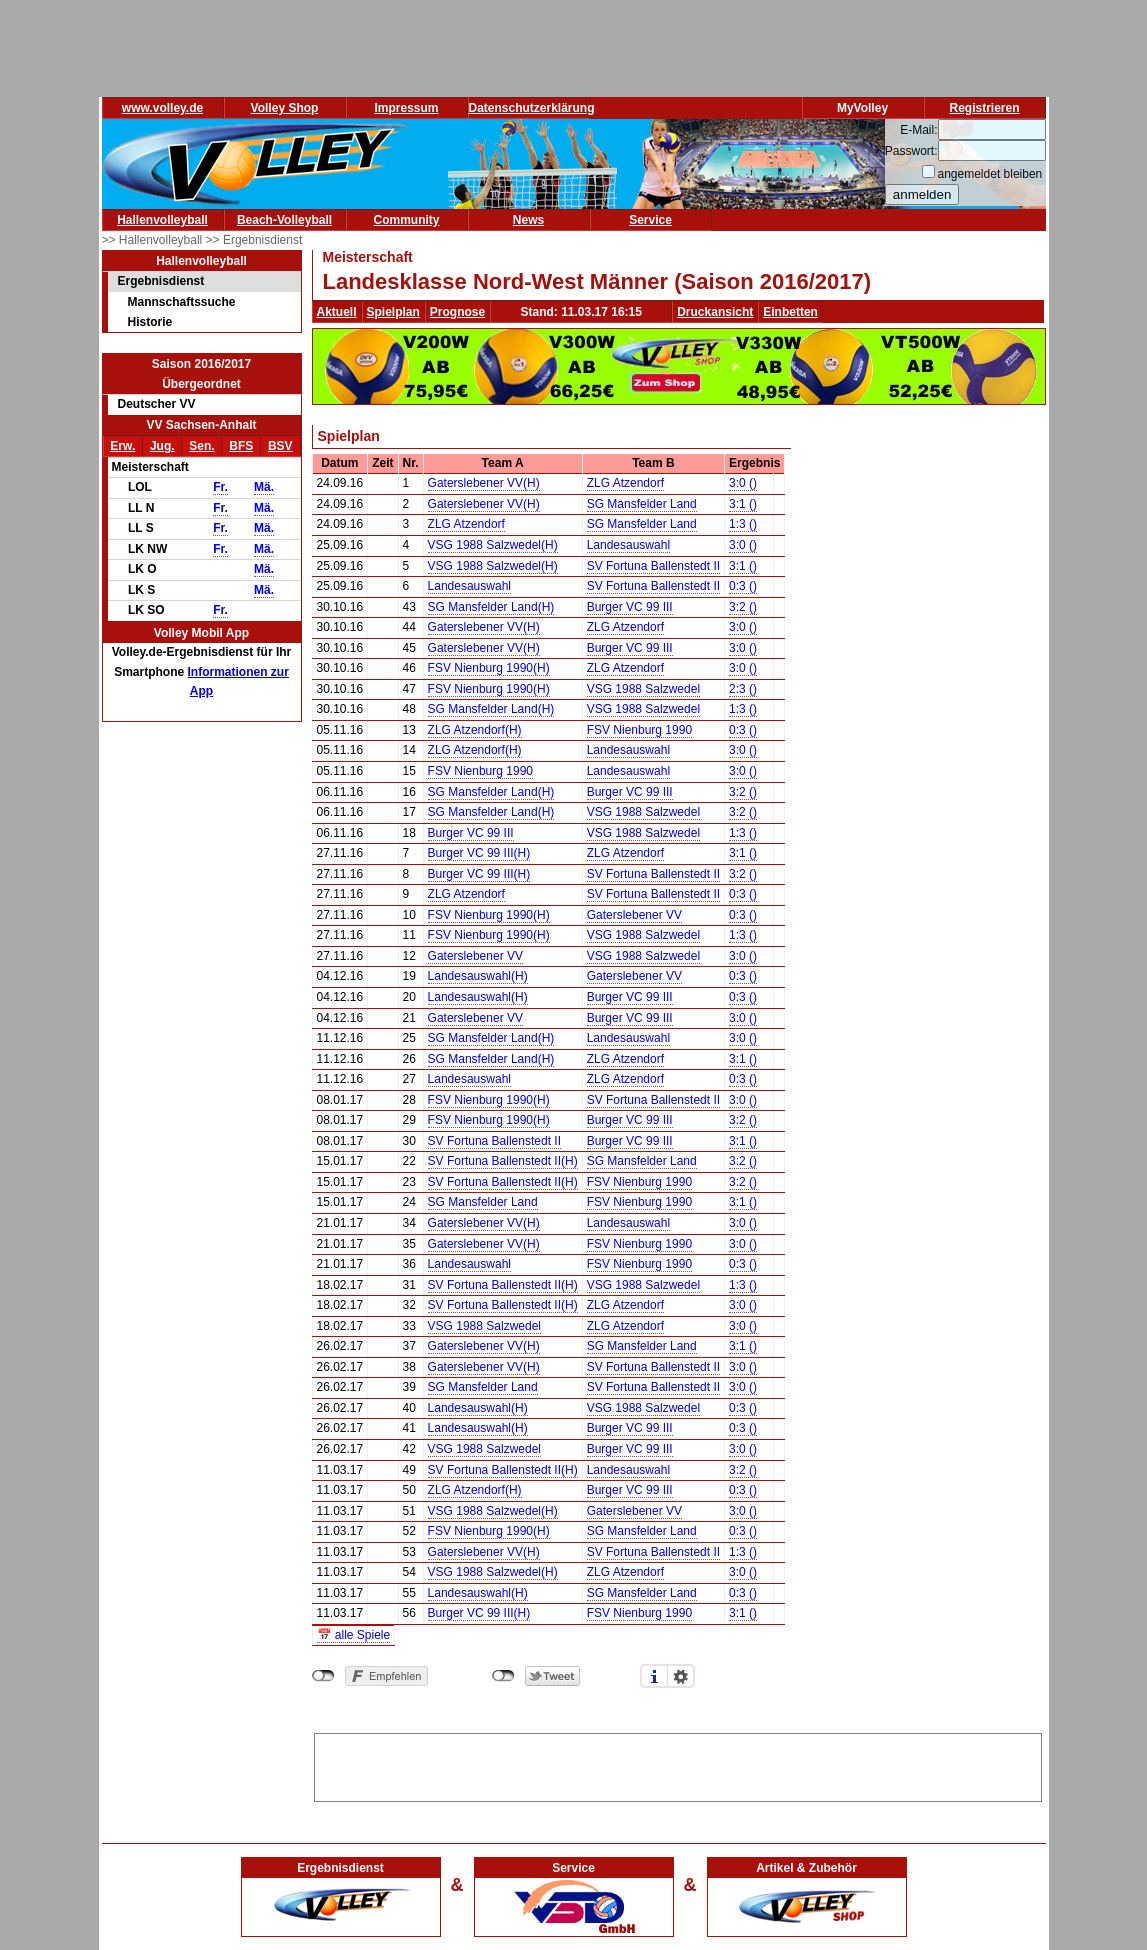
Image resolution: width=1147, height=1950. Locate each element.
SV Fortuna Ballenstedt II (653, 566)
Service (650, 220)
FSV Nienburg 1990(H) (489, 668)
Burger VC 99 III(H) (479, 853)
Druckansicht (715, 312)
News (528, 220)
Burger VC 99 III (630, 607)
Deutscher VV (157, 404)
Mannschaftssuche (182, 302)
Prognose (457, 312)
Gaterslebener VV (634, 915)
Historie (150, 322)
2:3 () (743, 689)
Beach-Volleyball (284, 220)
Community (407, 220)
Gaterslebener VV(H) (484, 483)
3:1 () (743, 504)
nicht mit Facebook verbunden (323, 1676)
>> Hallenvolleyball (154, 240)
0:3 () (743, 586)
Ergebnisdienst (161, 281)
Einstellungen (681, 1676)
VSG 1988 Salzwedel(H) (493, 545)
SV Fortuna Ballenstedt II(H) (503, 1161)
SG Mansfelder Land (642, 504)
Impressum (406, 108)
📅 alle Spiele (354, 1635)
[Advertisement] (678, 1764)
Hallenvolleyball (162, 220)
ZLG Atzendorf (625, 483)
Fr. (220, 487)
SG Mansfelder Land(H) (491, 607)
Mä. (264, 487)
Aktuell (337, 312)
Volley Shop (285, 108)
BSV (280, 446)
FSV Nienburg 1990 (639, 730)
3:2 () (743, 607)
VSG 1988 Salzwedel (643, 689)
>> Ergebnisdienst (254, 240)
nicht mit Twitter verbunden (503, 1676)
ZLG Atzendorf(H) (475, 730)
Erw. (122, 446)
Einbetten (790, 312)
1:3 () (743, 524)
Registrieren (984, 108)
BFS (241, 446)
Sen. (201, 446)
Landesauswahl (628, 545)
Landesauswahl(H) (478, 976)
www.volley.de (162, 108)
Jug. (162, 446)
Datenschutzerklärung (532, 108)
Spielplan (393, 312)
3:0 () (743, 483)
